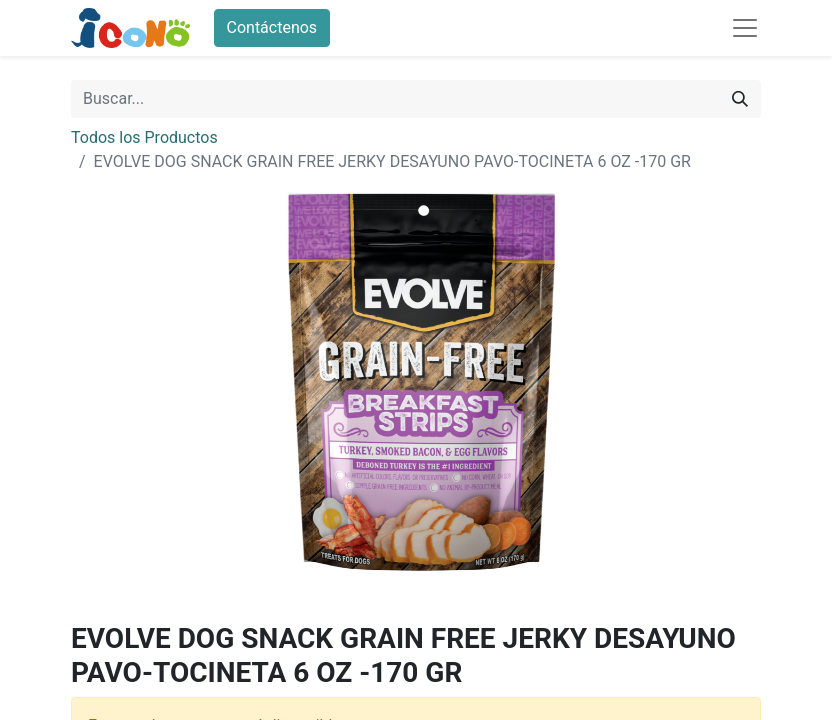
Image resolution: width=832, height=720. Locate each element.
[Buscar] (740, 99)
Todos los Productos (144, 137)
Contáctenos (272, 27)
